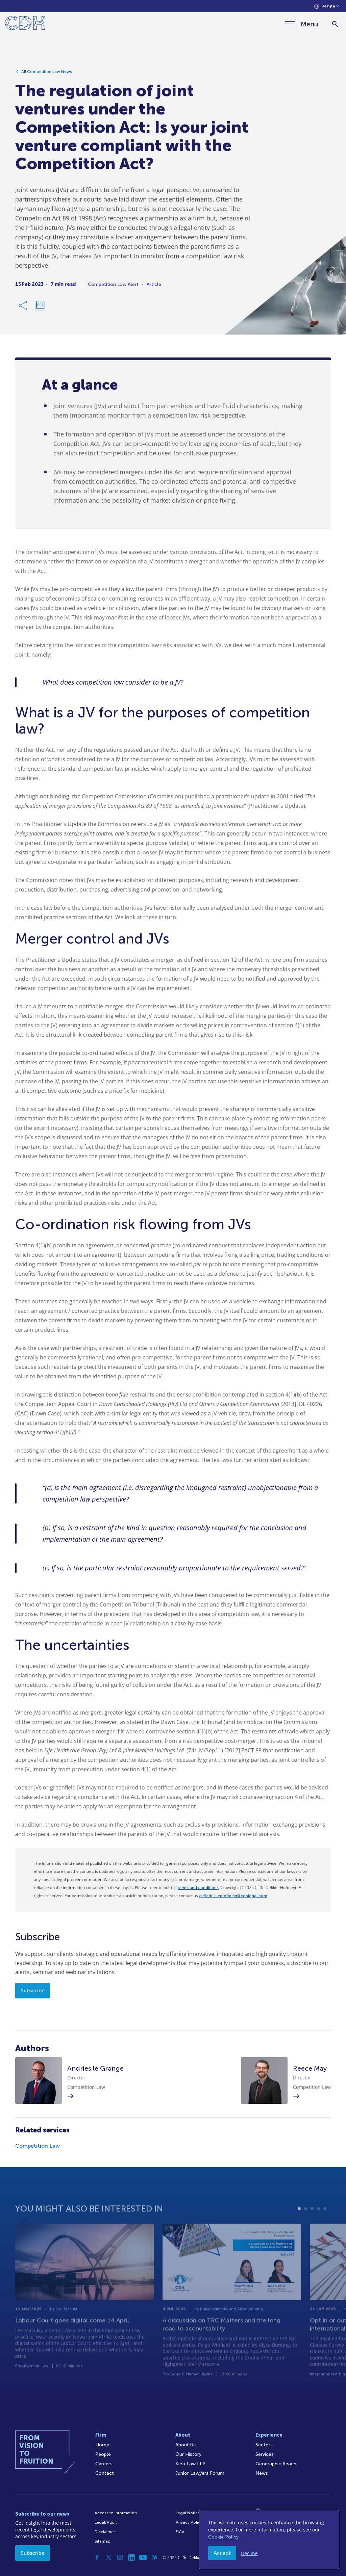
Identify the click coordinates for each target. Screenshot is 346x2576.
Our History (188, 2454)
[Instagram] (120, 2557)
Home (102, 2445)
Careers (104, 2464)
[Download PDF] (39, 308)
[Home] (25, 24)
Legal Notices (189, 2513)
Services (264, 2454)
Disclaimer (105, 2531)
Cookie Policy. (224, 2537)
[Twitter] (108, 2557)
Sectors (264, 2445)
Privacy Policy (189, 2522)
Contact (104, 2473)
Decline (249, 2553)
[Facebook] (97, 2557)
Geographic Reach (275, 2464)
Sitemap (102, 2541)
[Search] (335, 24)
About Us (185, 2445)
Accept (222, 2553)
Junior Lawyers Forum (199, 2473)
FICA (180, 2531)
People (103, 2454)
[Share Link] (23, 308)
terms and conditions (198, 1887)
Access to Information (116, 2513)
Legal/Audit (106, 2522)
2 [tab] (305, 2223)
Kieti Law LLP (190, 2464)
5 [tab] (324, 2223)
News (261, 2473)
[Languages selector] (327, 6)
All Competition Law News (46, 74)
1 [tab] (299, 2223)
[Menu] (301, 24)
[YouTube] (143, 2557)
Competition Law (37, 2146)
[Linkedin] (131, 2557)
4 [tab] (318, 2223)
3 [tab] (312, 2223)
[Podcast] (154, 2557)
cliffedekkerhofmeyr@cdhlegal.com (233, 1895)
